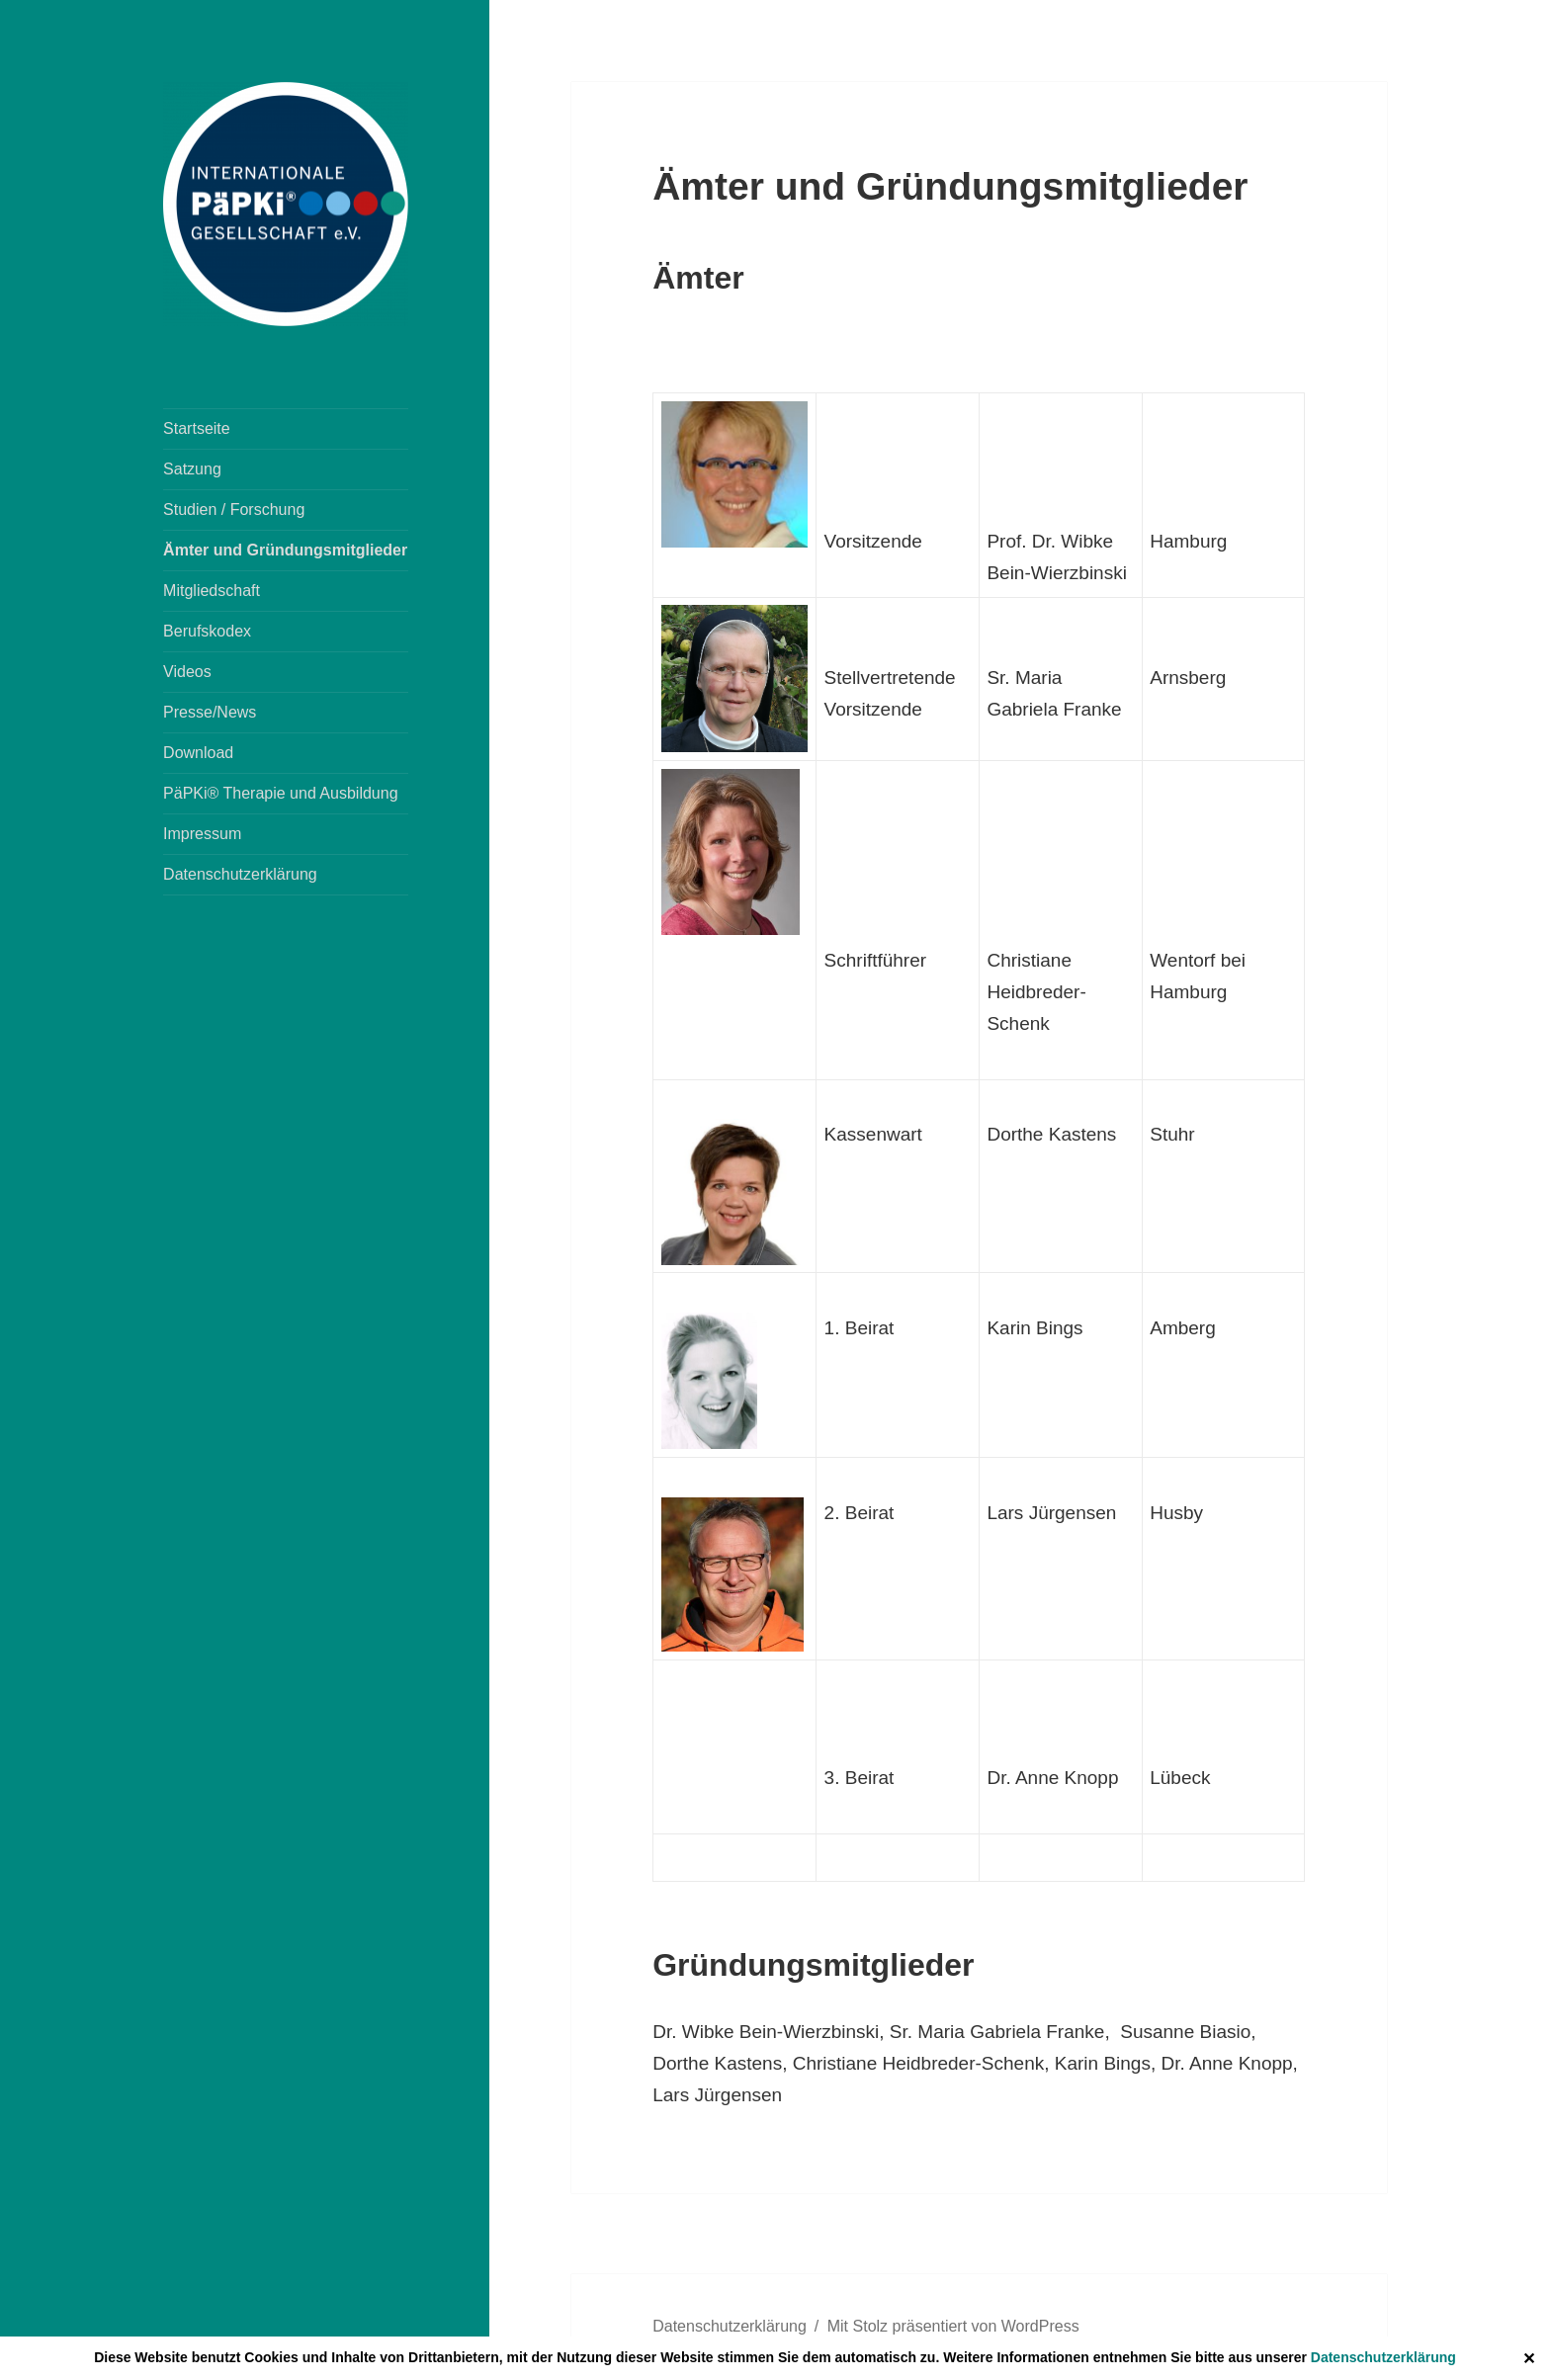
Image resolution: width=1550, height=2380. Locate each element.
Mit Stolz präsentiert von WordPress (953, 2326)
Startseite (196, 428)
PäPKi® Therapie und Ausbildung (280, 793)
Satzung (192, 469)
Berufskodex (207, 631)
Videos (187, 671)
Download (198, 752)
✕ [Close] (1528, 2358)
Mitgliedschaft (211, 590)
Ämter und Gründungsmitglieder (285, 550)
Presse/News (209, 712)
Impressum (202, 833)
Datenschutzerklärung (1383, 2357)
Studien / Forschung (233, 509)
